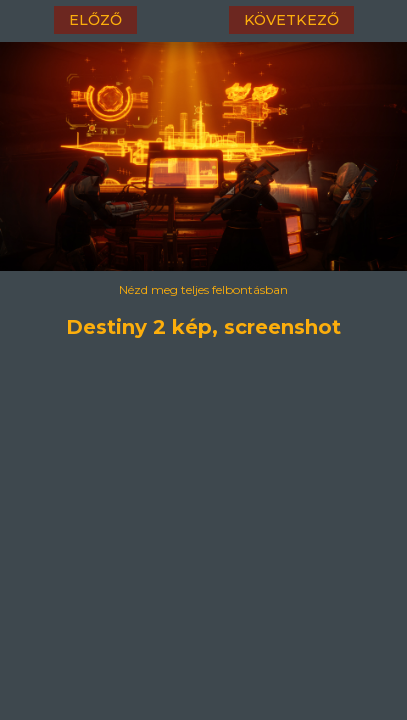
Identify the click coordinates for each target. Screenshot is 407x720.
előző (95, 20)
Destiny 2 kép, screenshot (203, 324)
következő (291, 20)
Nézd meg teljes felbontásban (203, 289)
